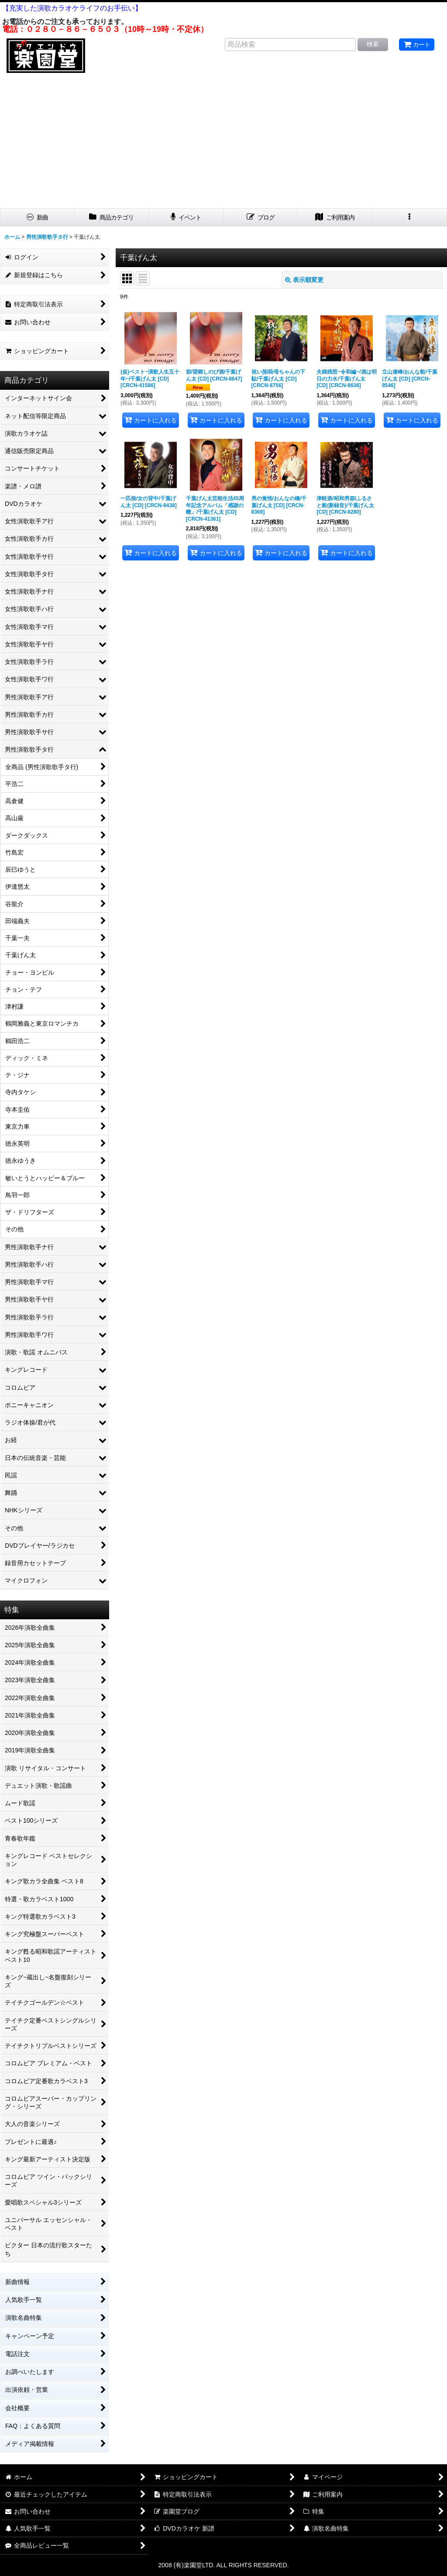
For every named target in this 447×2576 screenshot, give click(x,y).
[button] (409, 218)
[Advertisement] (223, 143)
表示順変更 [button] (304, 279)
